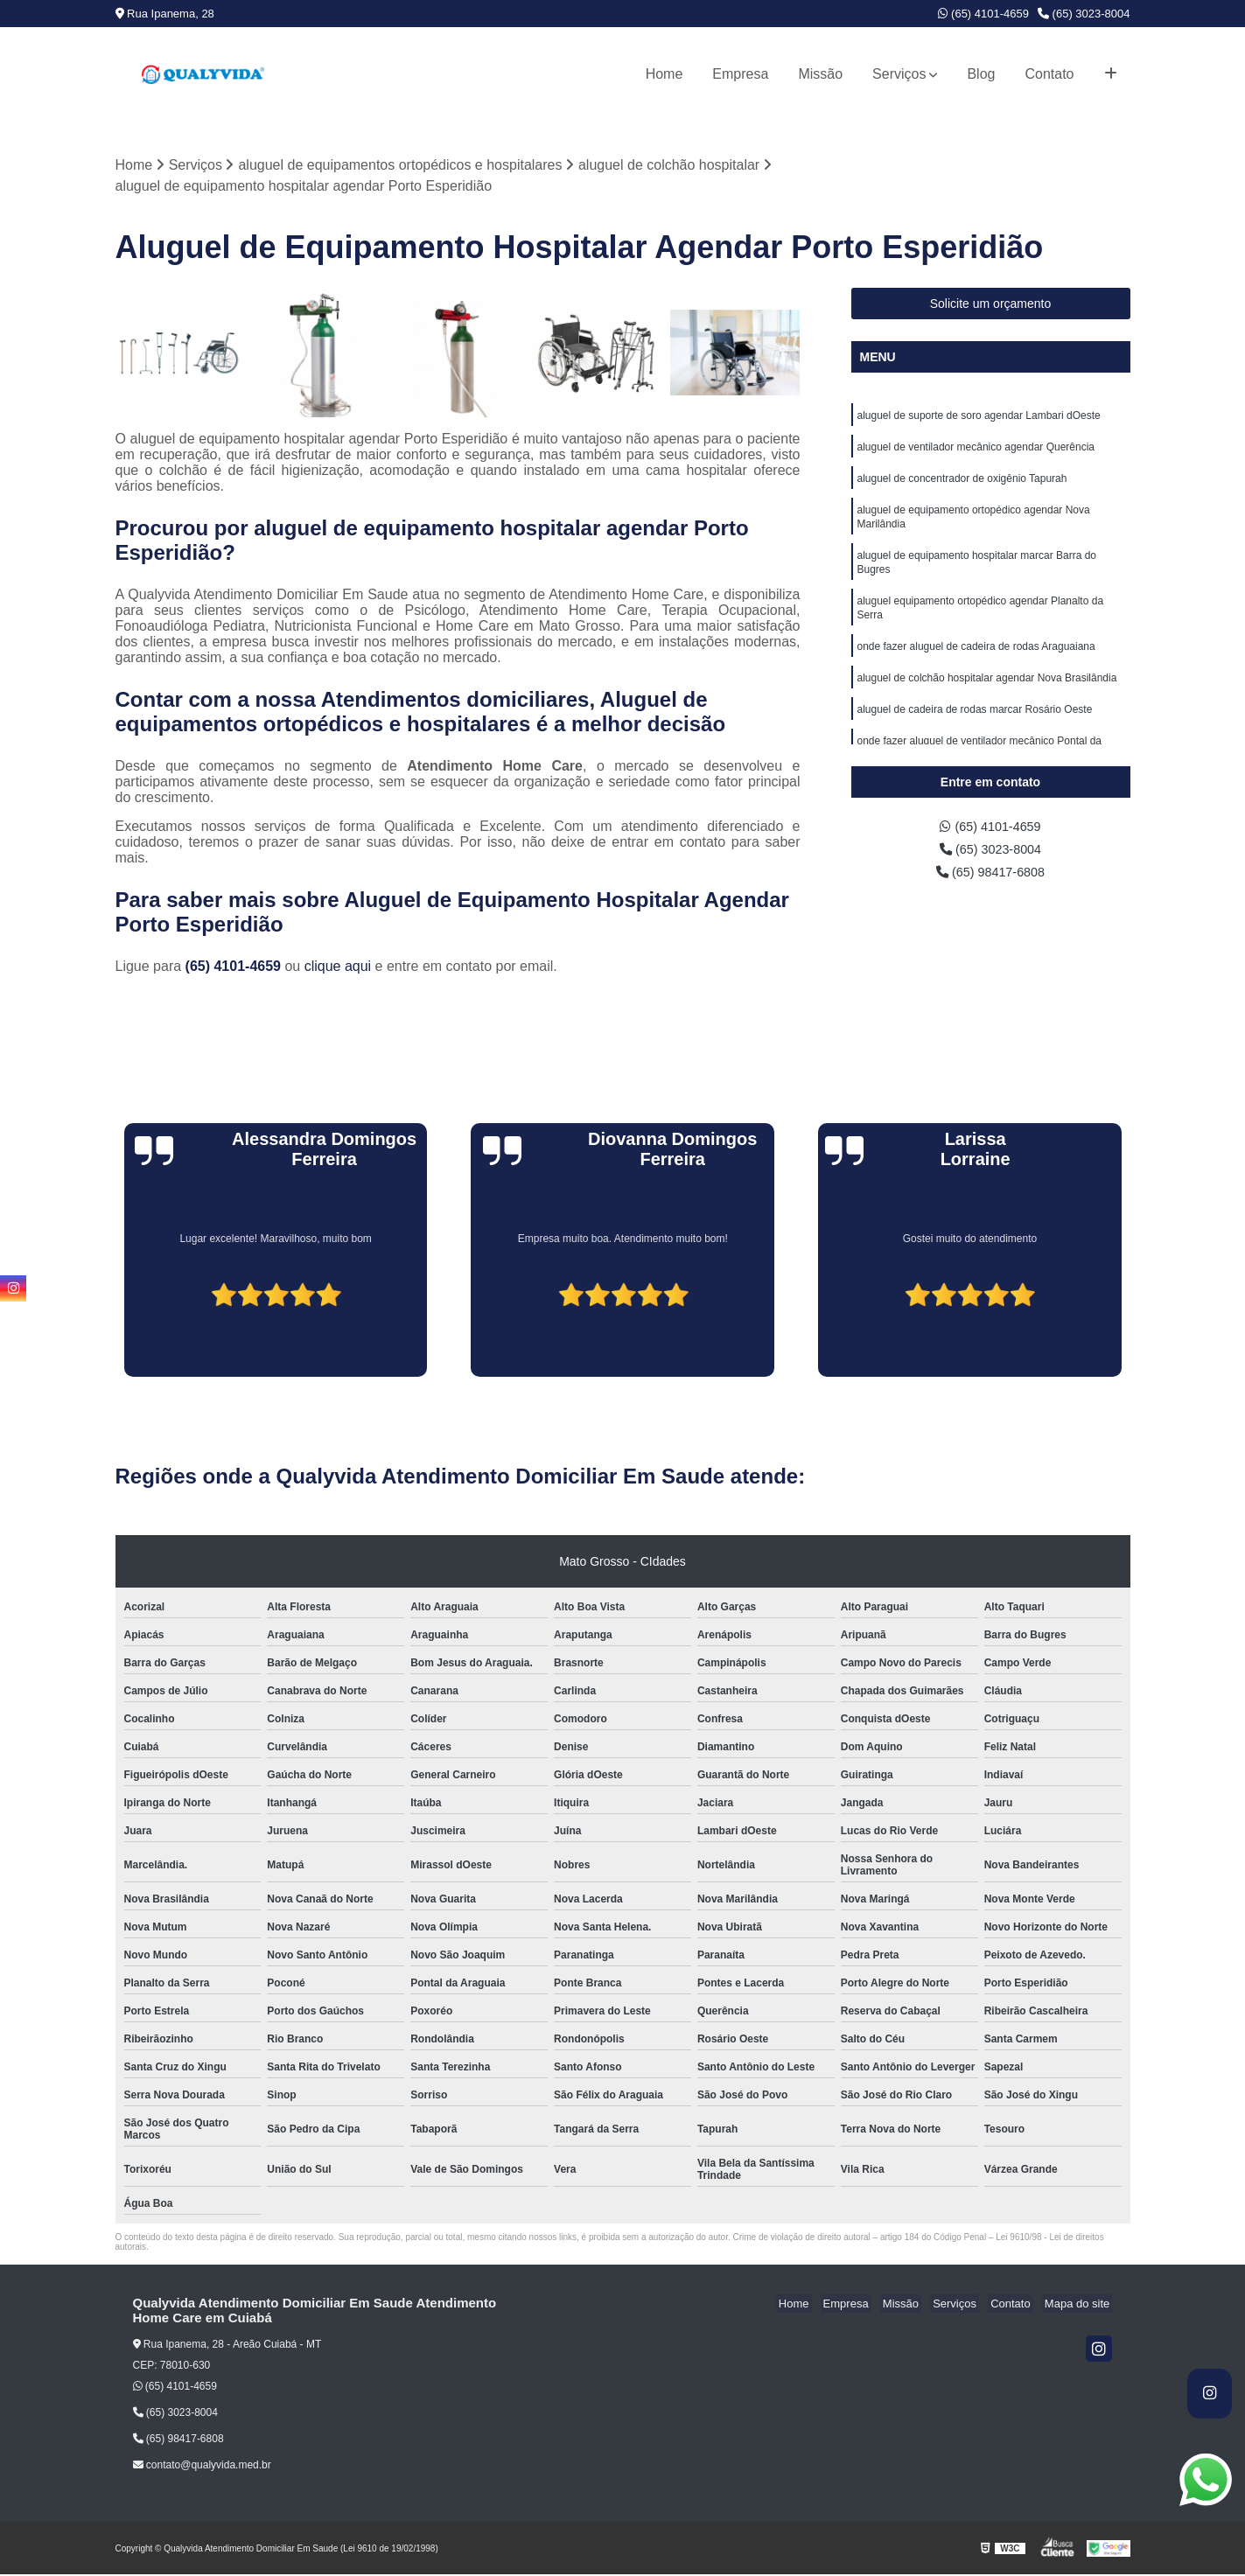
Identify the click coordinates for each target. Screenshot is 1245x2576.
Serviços (899, 73)
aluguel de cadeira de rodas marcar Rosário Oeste (975, 731)
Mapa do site (1079, 2305)
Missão (820, 73)
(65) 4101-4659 (983, 13)
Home (664, 73)
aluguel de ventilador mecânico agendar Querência (976, 451)
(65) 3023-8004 (1084, 13)
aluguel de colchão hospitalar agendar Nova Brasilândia (987, 698)
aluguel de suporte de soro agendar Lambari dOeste (979, 418)
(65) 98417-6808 (991, 877)
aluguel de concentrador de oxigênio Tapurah (962, 484)
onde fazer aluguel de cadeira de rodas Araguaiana (976, 665)
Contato (1049, 73)
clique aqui (338, 967)
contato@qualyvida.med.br (202, 2467)
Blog (981, 73)
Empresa (740, 73)
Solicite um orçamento (991, 305)
